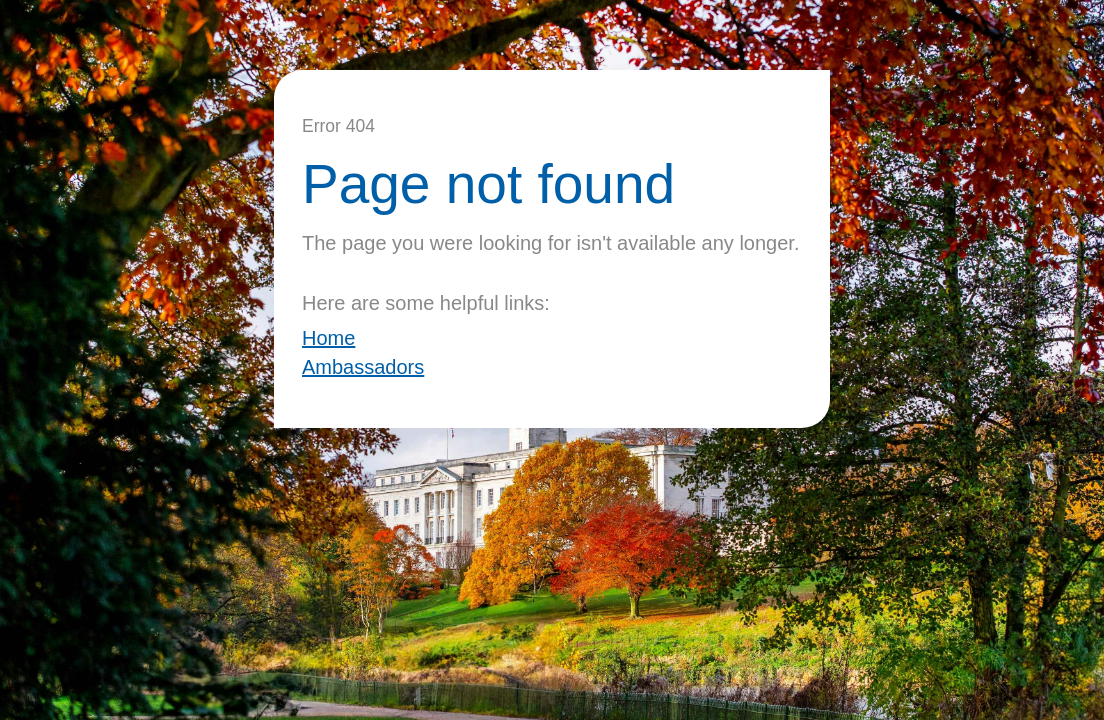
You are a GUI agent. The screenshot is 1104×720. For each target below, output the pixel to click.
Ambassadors (363, 367)
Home (328, 338)
